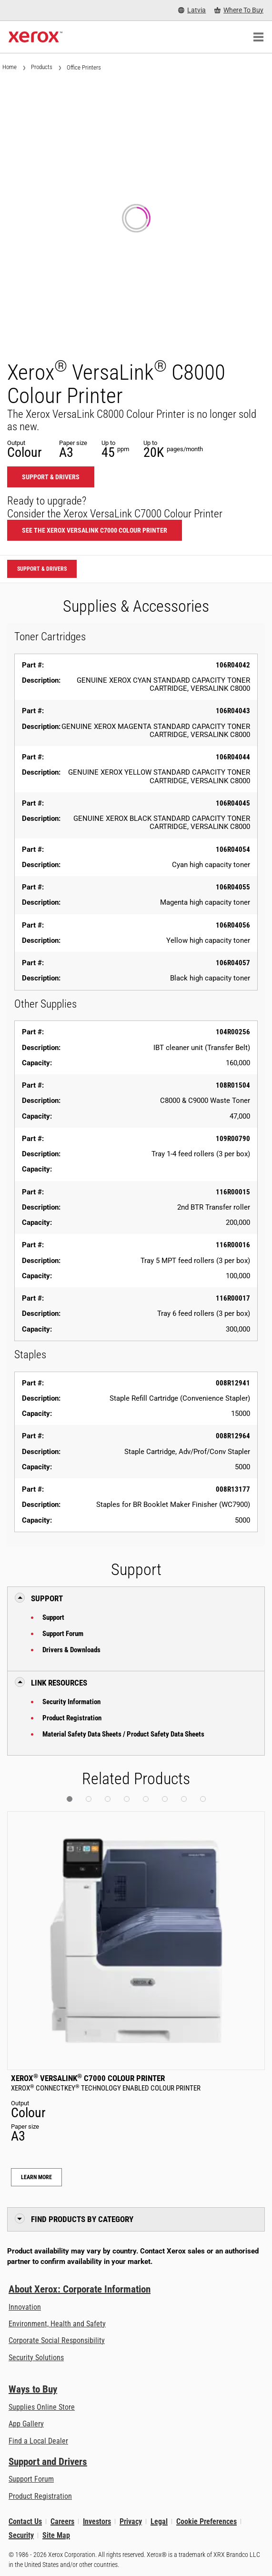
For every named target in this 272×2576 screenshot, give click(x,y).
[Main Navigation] (258, 37)
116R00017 (233, 1298)
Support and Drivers (48, 2461)
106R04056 (233, 925)
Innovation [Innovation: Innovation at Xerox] (25, 2307)
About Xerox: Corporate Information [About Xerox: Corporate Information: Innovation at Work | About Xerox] (80, 2289)
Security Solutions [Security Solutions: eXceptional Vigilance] (36, 2357)
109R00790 (233, 1138)
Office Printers (84, 67)
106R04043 (233, 711)
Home (9, 67)
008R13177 (233, 1489)
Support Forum (62, 1633)
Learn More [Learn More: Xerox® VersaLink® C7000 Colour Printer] (36, 2177)
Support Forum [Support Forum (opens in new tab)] (31, 2479)
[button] (69, 1799)
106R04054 (233, 849)
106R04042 (233, 665)
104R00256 (233, 1032)
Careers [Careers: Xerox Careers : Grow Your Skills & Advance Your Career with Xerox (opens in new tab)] (62, 2521)
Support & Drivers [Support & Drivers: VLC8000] (51, 477)
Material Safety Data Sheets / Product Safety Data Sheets (123, 1734)
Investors (97, 2521)
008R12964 (233, 1436)
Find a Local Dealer (38, 2440)
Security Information (71, 1701)
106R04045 (233, 803)
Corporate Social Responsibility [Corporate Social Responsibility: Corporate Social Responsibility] (57, 2340)
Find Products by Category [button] (82, 2219)
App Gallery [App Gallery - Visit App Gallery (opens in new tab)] (26, 2423)
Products (41, 67)
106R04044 (233, 757)
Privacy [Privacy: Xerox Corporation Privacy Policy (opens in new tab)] (131, 2521)
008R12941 (233, 1383)
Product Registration (71, 1718)
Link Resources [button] (59, 1682)
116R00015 (233, 1192)
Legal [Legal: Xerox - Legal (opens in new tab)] (159, 2521)
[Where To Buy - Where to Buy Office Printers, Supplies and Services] (238, 10)
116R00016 (233, 1245)
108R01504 (233, 1085)
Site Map (56, 2535)
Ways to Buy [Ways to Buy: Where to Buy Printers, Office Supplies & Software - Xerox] (33, 2389)
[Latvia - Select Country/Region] (192, 10)
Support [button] (47, 1598)
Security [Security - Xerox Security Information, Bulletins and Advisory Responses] (21, 2535)
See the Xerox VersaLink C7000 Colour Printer (94, 530)
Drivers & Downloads (71, 1650)
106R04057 (233, 963)
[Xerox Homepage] (35, 37)
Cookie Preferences (206, 2521)
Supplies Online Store (42, 2407)
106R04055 (233, 887)
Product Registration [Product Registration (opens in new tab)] (40, 2496)
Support (53, 1617)
